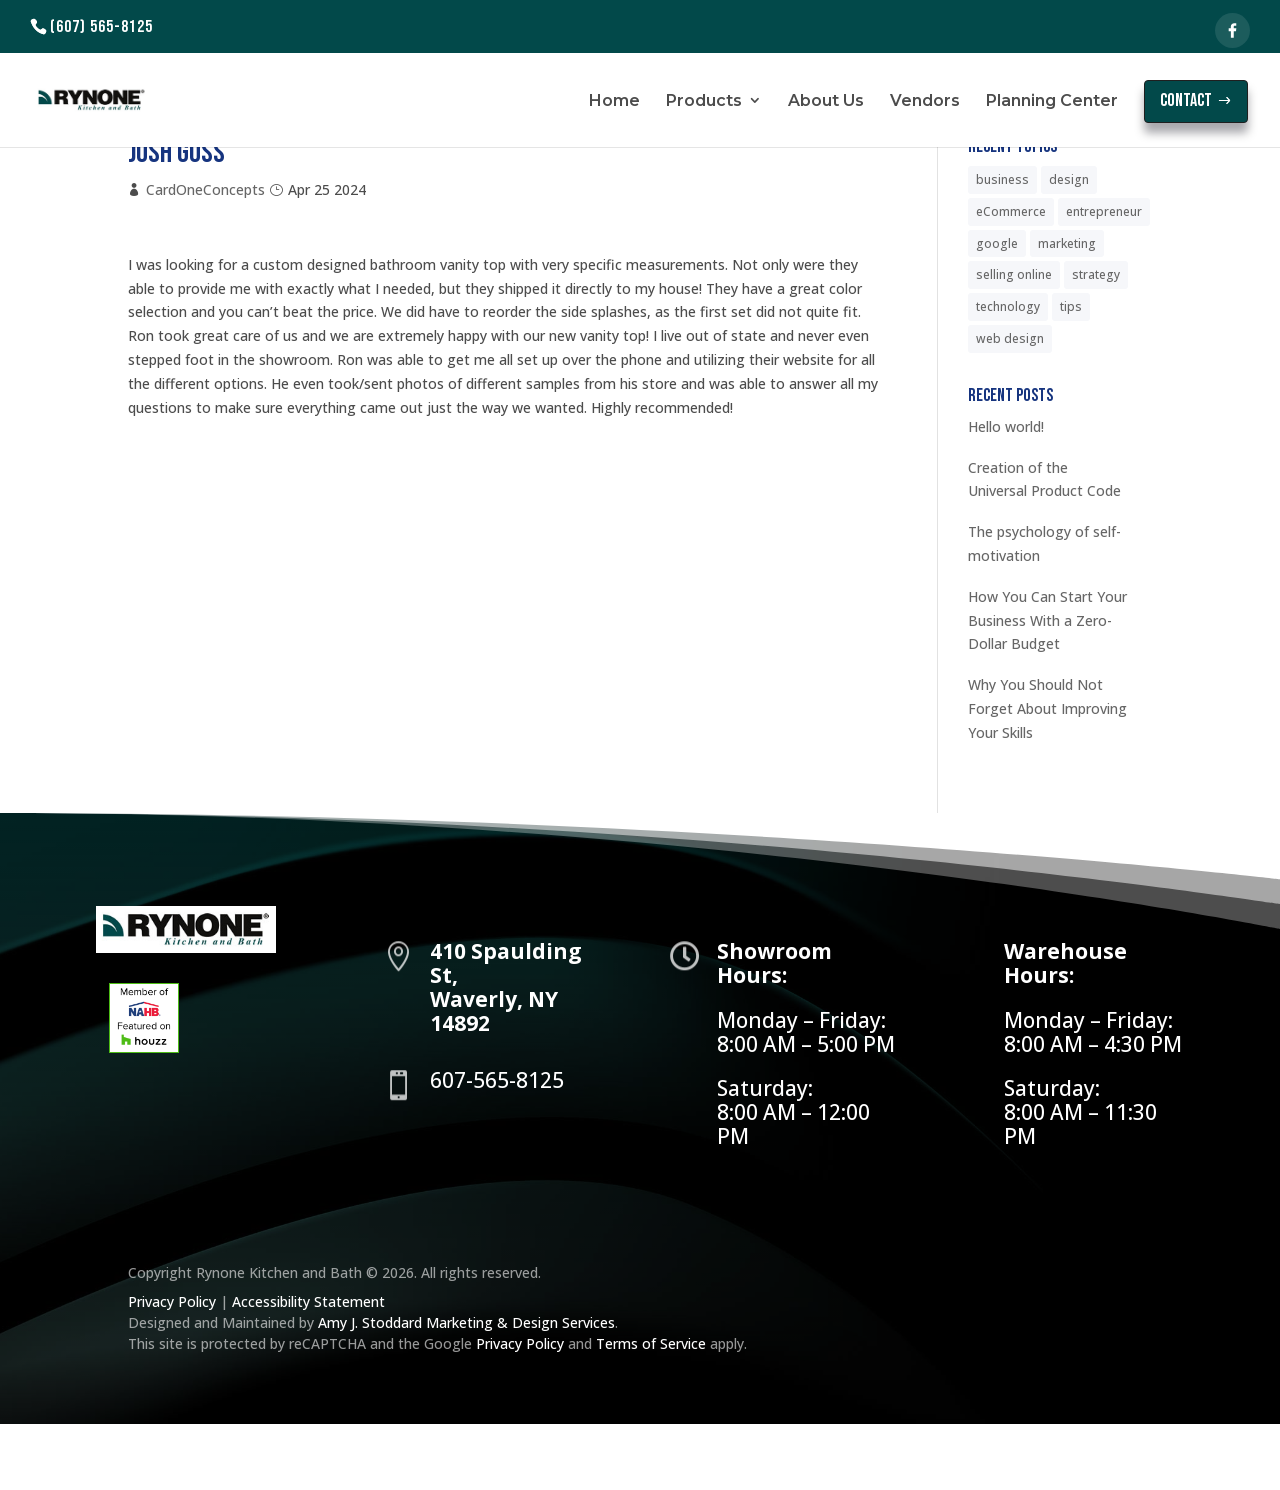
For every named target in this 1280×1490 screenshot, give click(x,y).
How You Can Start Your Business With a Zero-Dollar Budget (1047, 686)
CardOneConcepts (205, 255)
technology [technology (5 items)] (1008, 372)
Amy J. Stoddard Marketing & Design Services (466, 1388)
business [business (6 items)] (1002, 245)
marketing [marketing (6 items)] (1067, 309)
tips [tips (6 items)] (1071, 372)
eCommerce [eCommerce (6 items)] (1011, 277)
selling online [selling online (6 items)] (1014, 340)
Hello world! (1006, 492)
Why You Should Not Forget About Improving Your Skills (1047, 774)
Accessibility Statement (308, 1367)
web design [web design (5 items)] (1010, 404)
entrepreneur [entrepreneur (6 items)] (1104, 277)
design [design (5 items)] (1069, 245)
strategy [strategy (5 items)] (1096, 340)
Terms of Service (651, 1409)
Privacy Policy (174, 1367)
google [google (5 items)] (997, 309)
